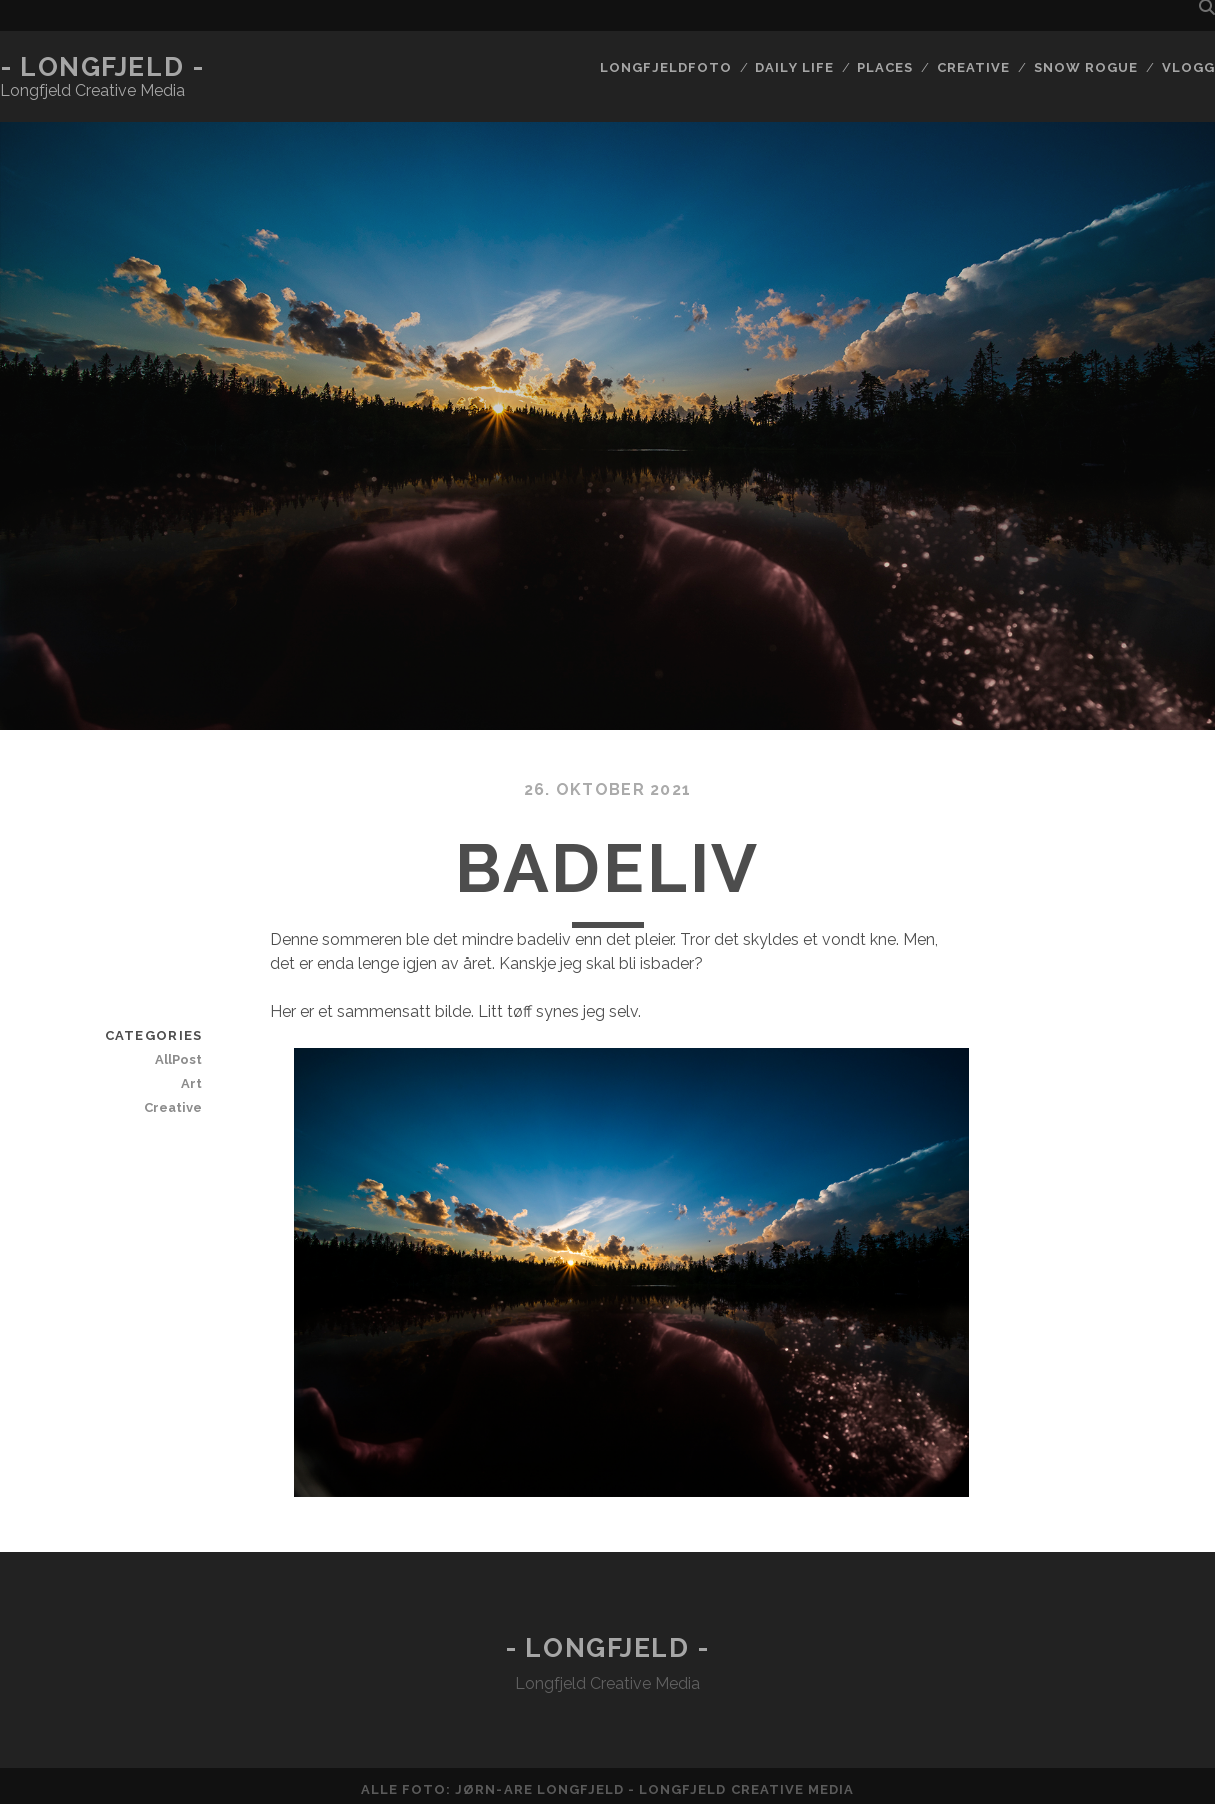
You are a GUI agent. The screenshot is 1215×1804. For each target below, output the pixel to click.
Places (885, 67)
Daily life (794, 67)
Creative (973, 67)
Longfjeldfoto (666, 67)
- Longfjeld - (102, 67)
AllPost (178, 1059)
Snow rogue (1086, 67)
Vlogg (1188, 67)
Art (191, 1083)
